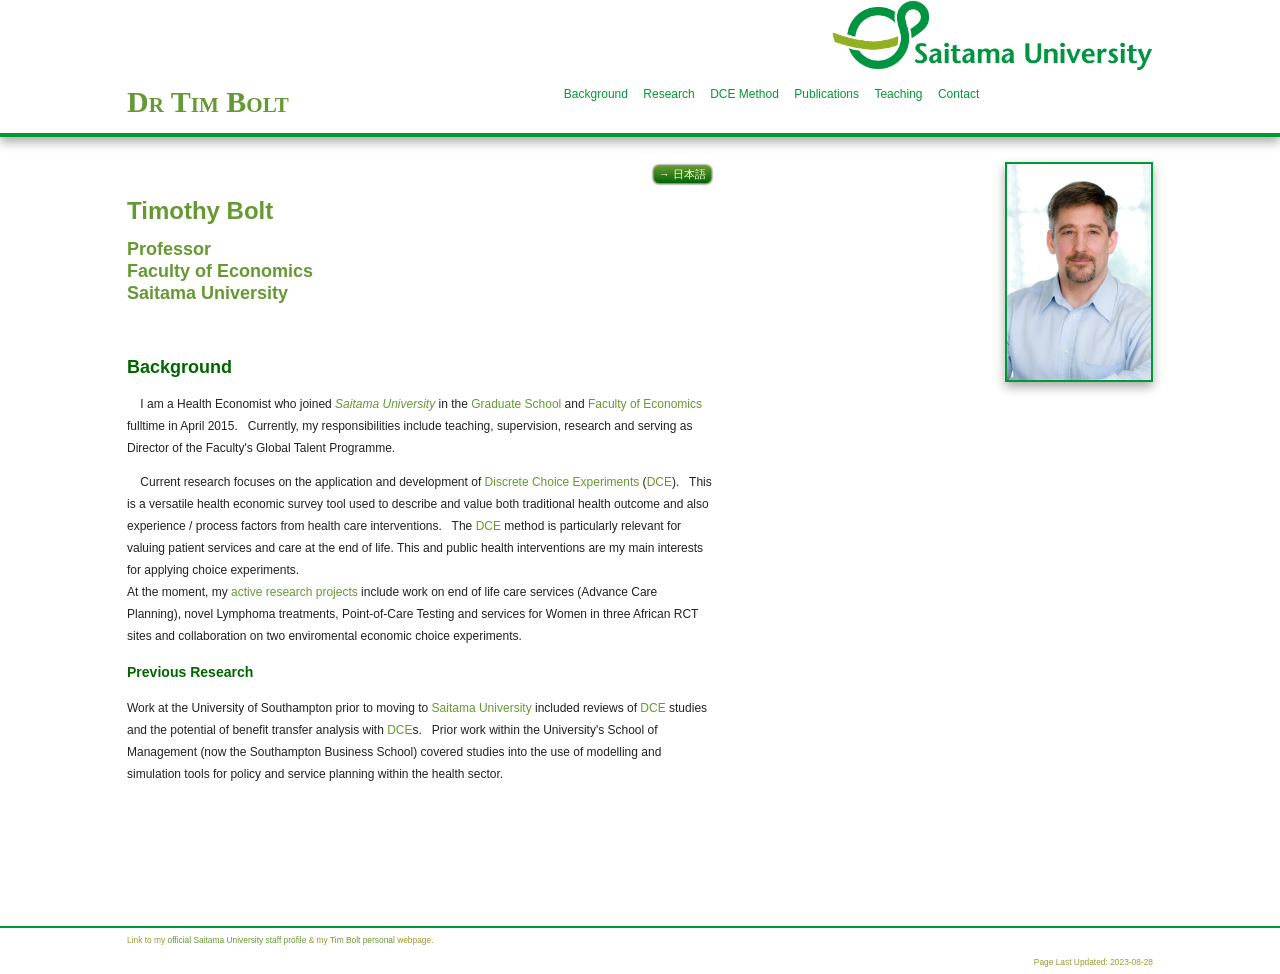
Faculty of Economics (220, 271)
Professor (169, 249)
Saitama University (207, 293)
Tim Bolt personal (362, 940)
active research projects (294, 592)
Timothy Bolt (200, 210)
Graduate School (516, 404)
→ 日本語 (682, 174)
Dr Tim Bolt (208, 101)
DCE (659, 482)
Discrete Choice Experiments (562, 482)
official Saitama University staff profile (237, 940)
